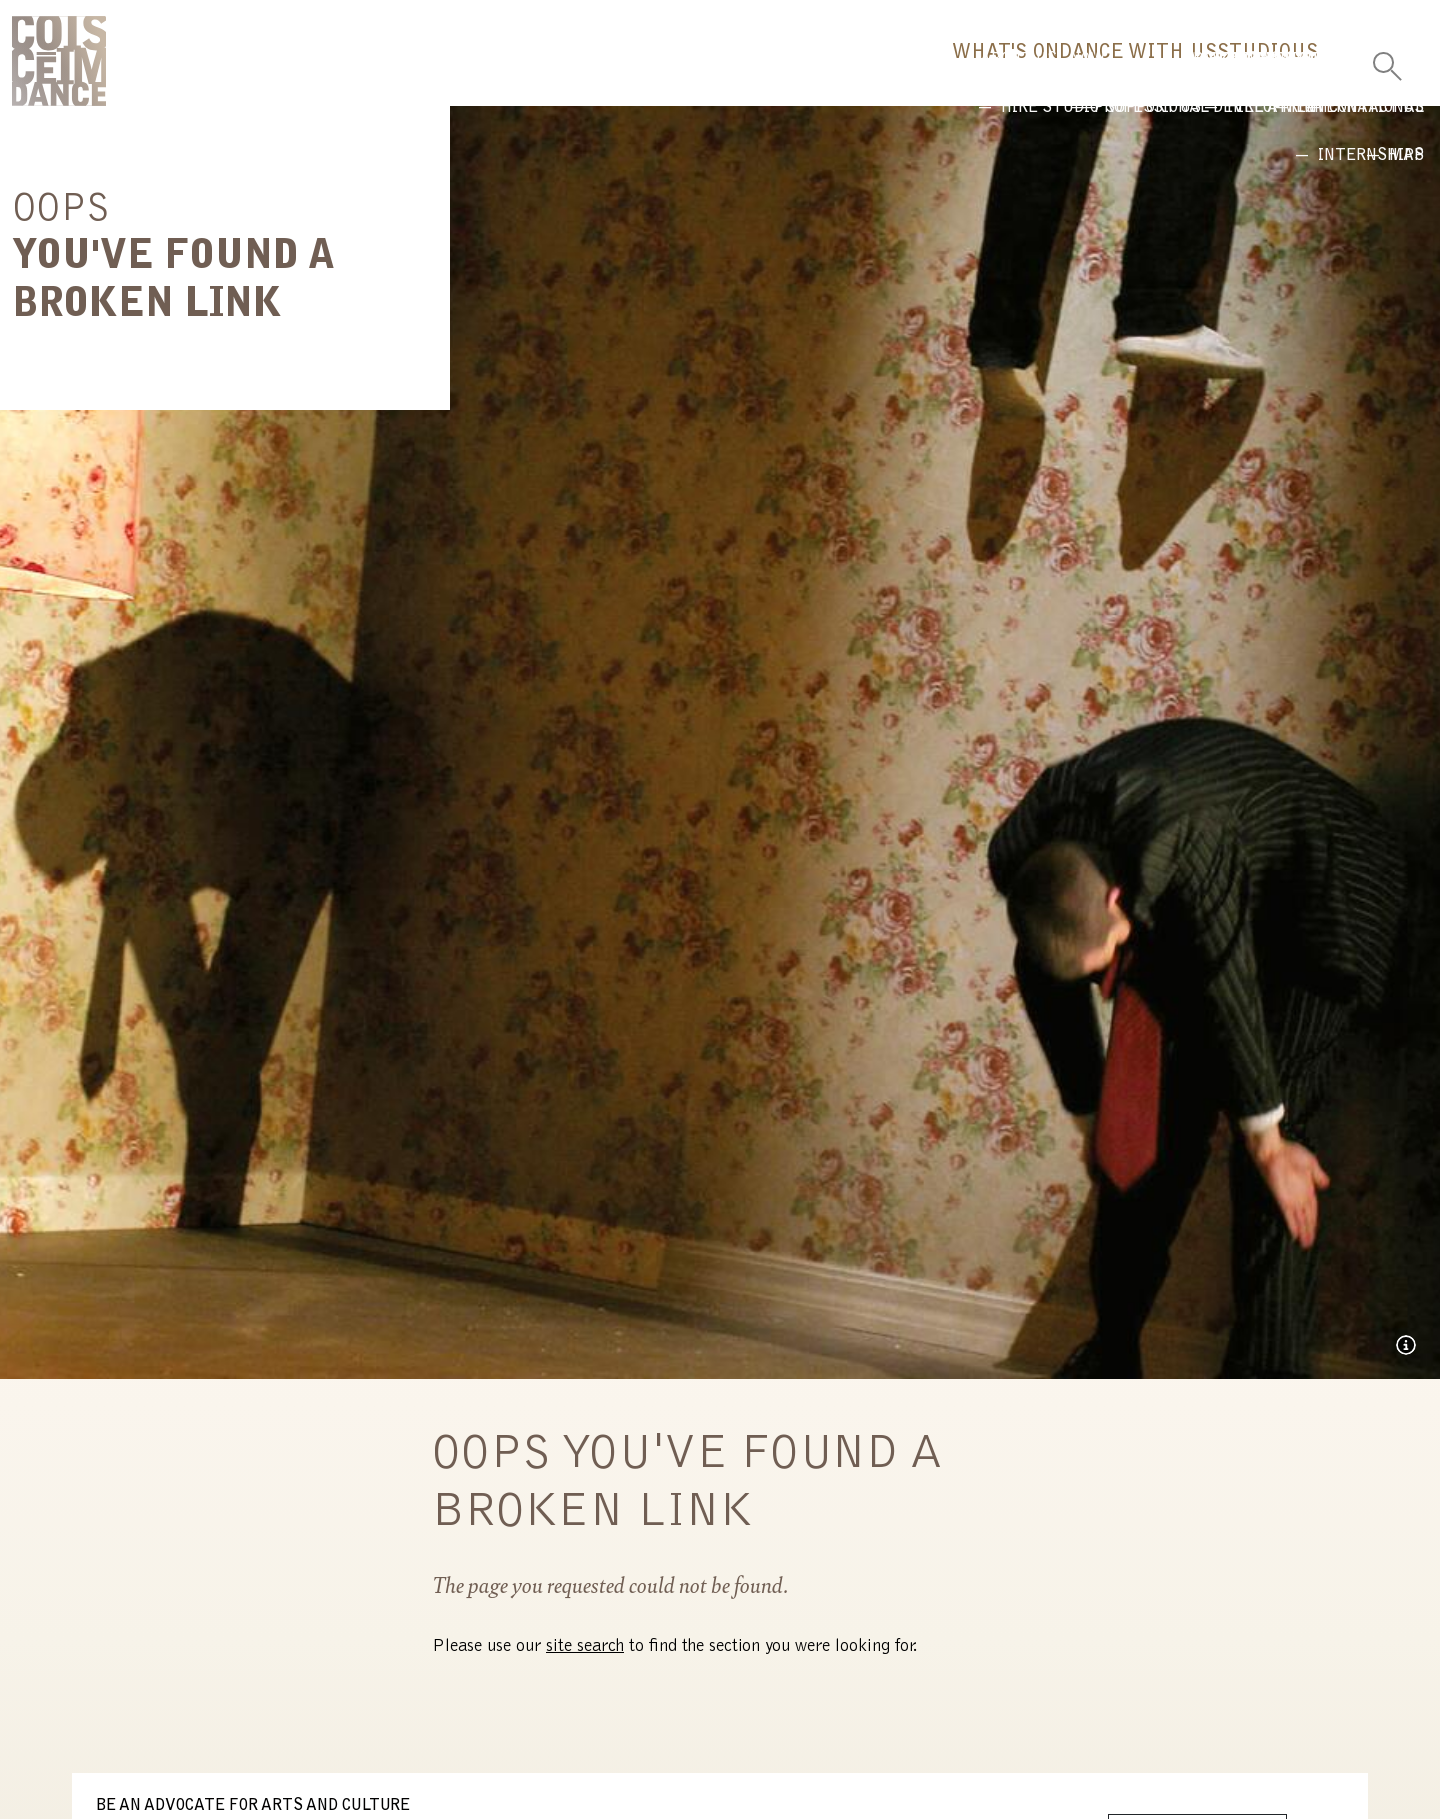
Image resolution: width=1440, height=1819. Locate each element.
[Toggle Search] (1387, 60)
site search (585, 1661)
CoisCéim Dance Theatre (59, 68)
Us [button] (1272, 75)
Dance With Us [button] (978, 75)
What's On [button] (781, 75)
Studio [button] (1158, 75)
